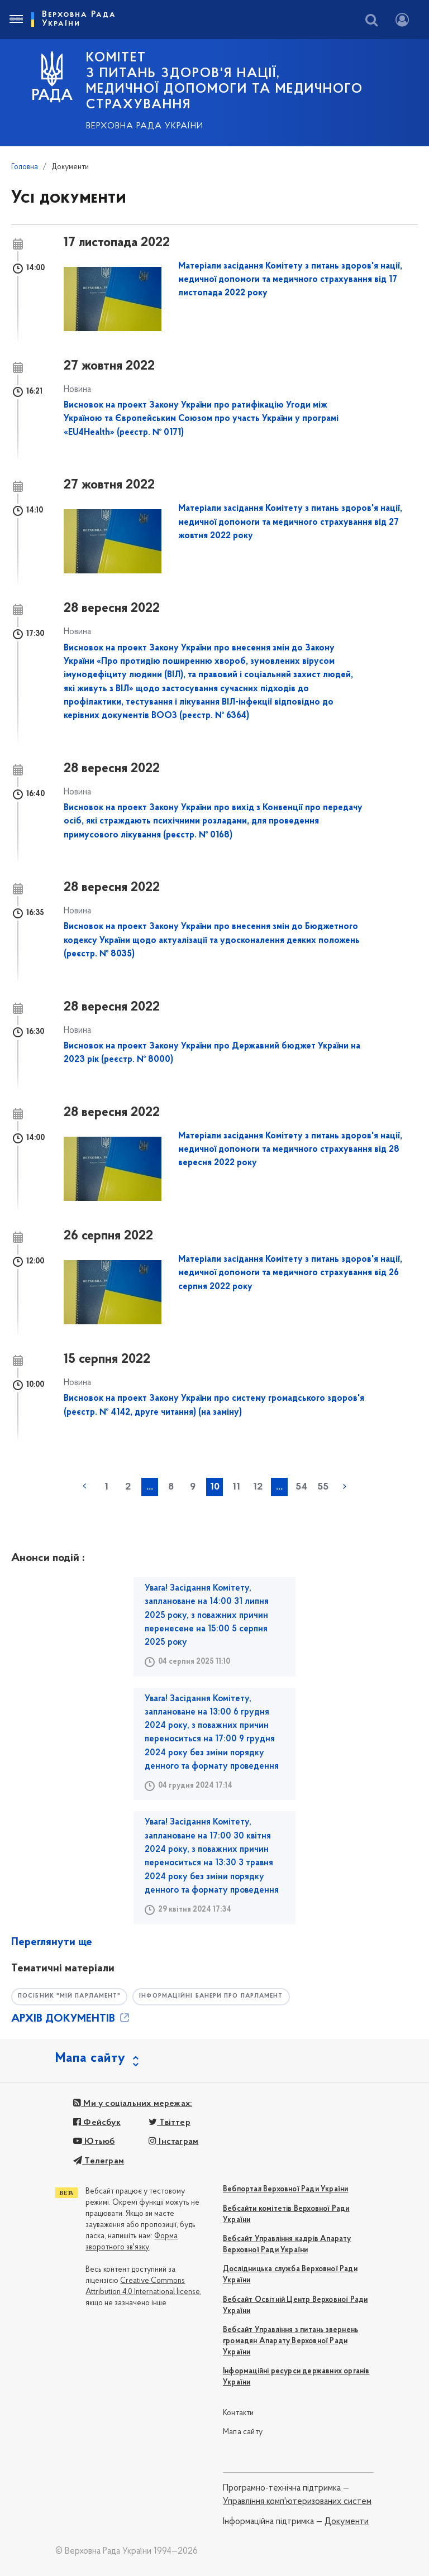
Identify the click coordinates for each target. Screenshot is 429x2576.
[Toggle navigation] (15, 19)
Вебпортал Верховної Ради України (285, 2189)
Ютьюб (94, 2142)
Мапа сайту (243, 2432)
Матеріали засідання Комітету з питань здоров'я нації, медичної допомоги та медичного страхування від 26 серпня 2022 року (290, 1273)
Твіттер (169, 2122)
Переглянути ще (51, 1942)
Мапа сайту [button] (90, 2058)
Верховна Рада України (144, 126)
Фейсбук (97, 2122)
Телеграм (98, 2161)
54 (301, 1487)
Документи (347, 2521)
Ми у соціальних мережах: (132, 2103)
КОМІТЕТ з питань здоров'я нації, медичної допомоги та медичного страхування (224, 81)
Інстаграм (173, 2142)
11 (236, 1487)
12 (258, 1487)
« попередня (84, 1486)
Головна (24, 167)
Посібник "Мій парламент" (72, 1996)
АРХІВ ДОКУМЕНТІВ (71, 2019)
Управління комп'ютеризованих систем (297, 2501)
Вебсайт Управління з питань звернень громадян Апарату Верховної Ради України (290, 2341)
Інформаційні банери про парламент (220, 1996)
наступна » (344, 1486)
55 (322, 1487)
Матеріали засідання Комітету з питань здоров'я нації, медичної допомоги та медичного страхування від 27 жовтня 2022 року (290, 522)
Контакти (238, 2413)
